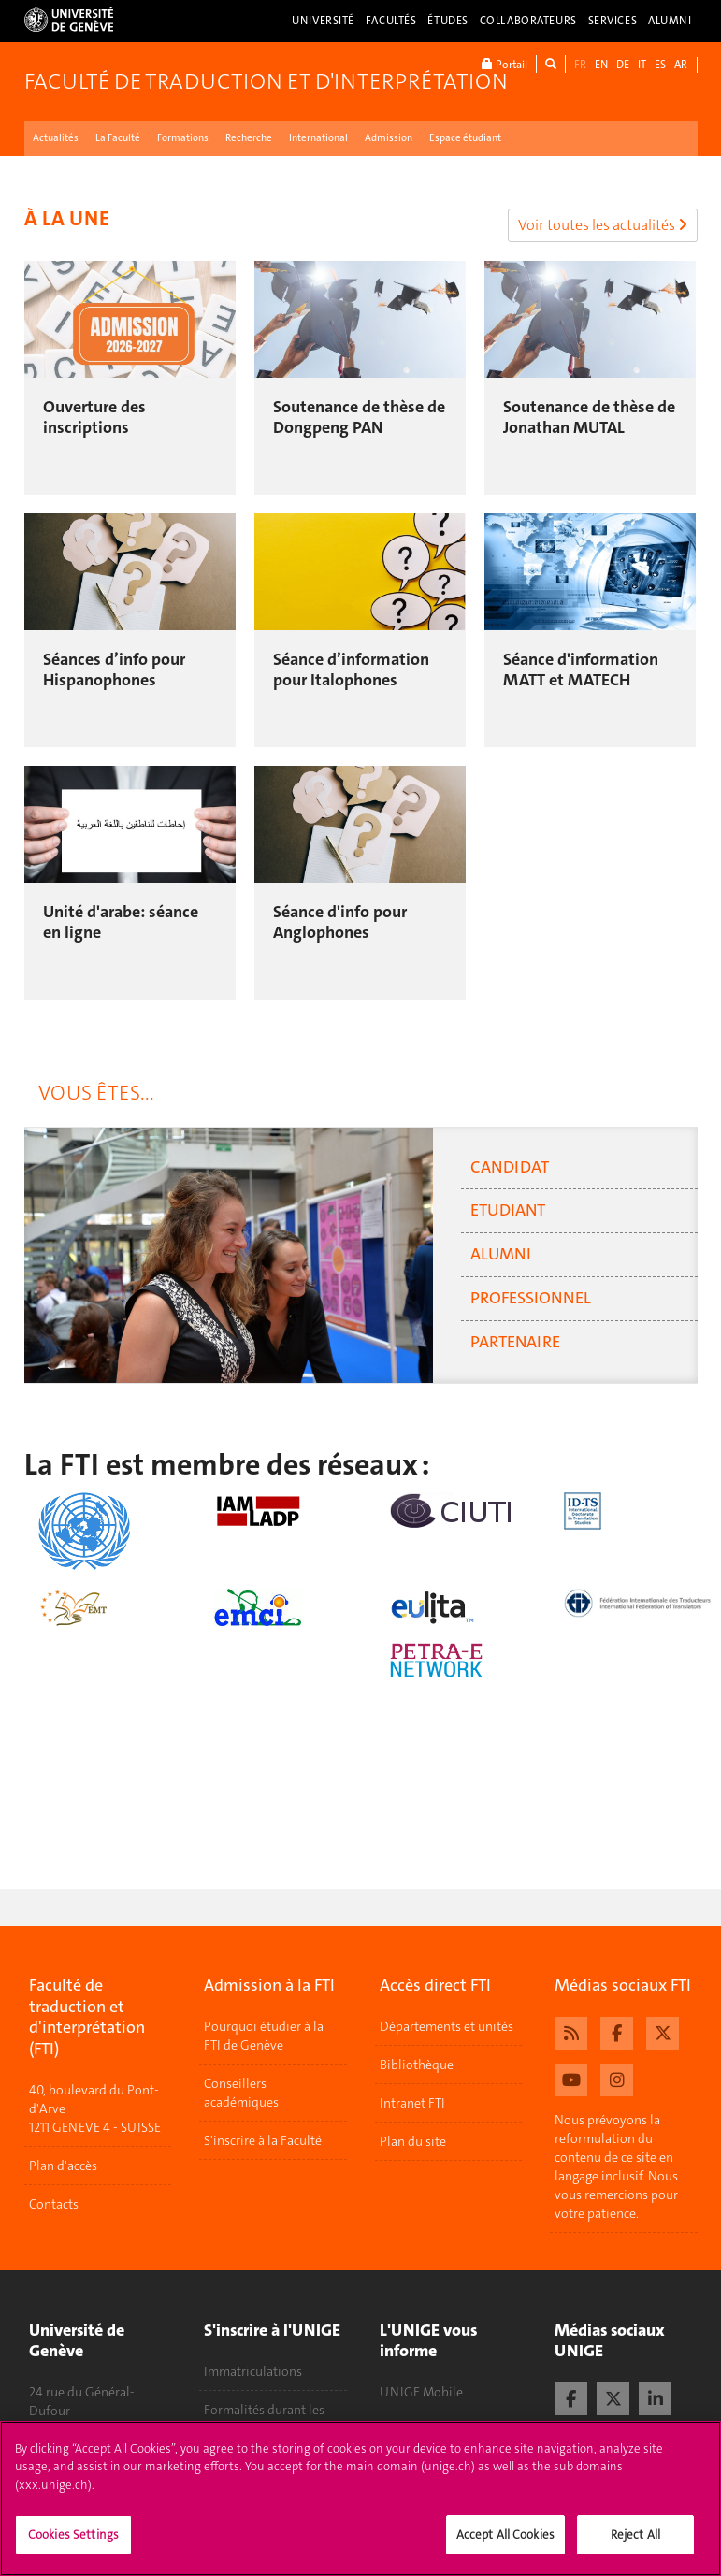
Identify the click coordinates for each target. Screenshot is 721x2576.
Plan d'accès (63, 2165)
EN (601, 64)
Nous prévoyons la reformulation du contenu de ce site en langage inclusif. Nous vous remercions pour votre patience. (616, 2166)
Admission (388, 138)
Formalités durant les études (264, 2419)
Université (323, 20)
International (318, 138)
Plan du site (413, 2141)
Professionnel (530, 1298)
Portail (504, 64)
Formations (183, 138)
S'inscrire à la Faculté (263, 2140)
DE (622, 64)
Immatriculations (253, 2371)
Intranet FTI (412, 2102)
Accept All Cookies (505, 2541)
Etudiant (507, 1210)
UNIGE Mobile (421, 2391)
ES (660, 64)
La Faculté (117, 138)
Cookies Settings (73, 2541)
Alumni (669, 20)
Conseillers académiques (241, 2092)
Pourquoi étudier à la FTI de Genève (264, 2035)
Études (447, 20)
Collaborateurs (528, 20)
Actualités (56, 138)
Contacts (54, 2203)
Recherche (248, 138)
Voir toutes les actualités (602, 225)
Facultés (391, 20)
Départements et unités (446, 2026)
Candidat (509, 1167)
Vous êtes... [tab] (96, 1092)
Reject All (635, 2541)
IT (642, 64)
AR (680, 64)
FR (580, 64)
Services (613, 20)
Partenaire (515, 1342)
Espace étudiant (465, 138)
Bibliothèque (417, 2064)
